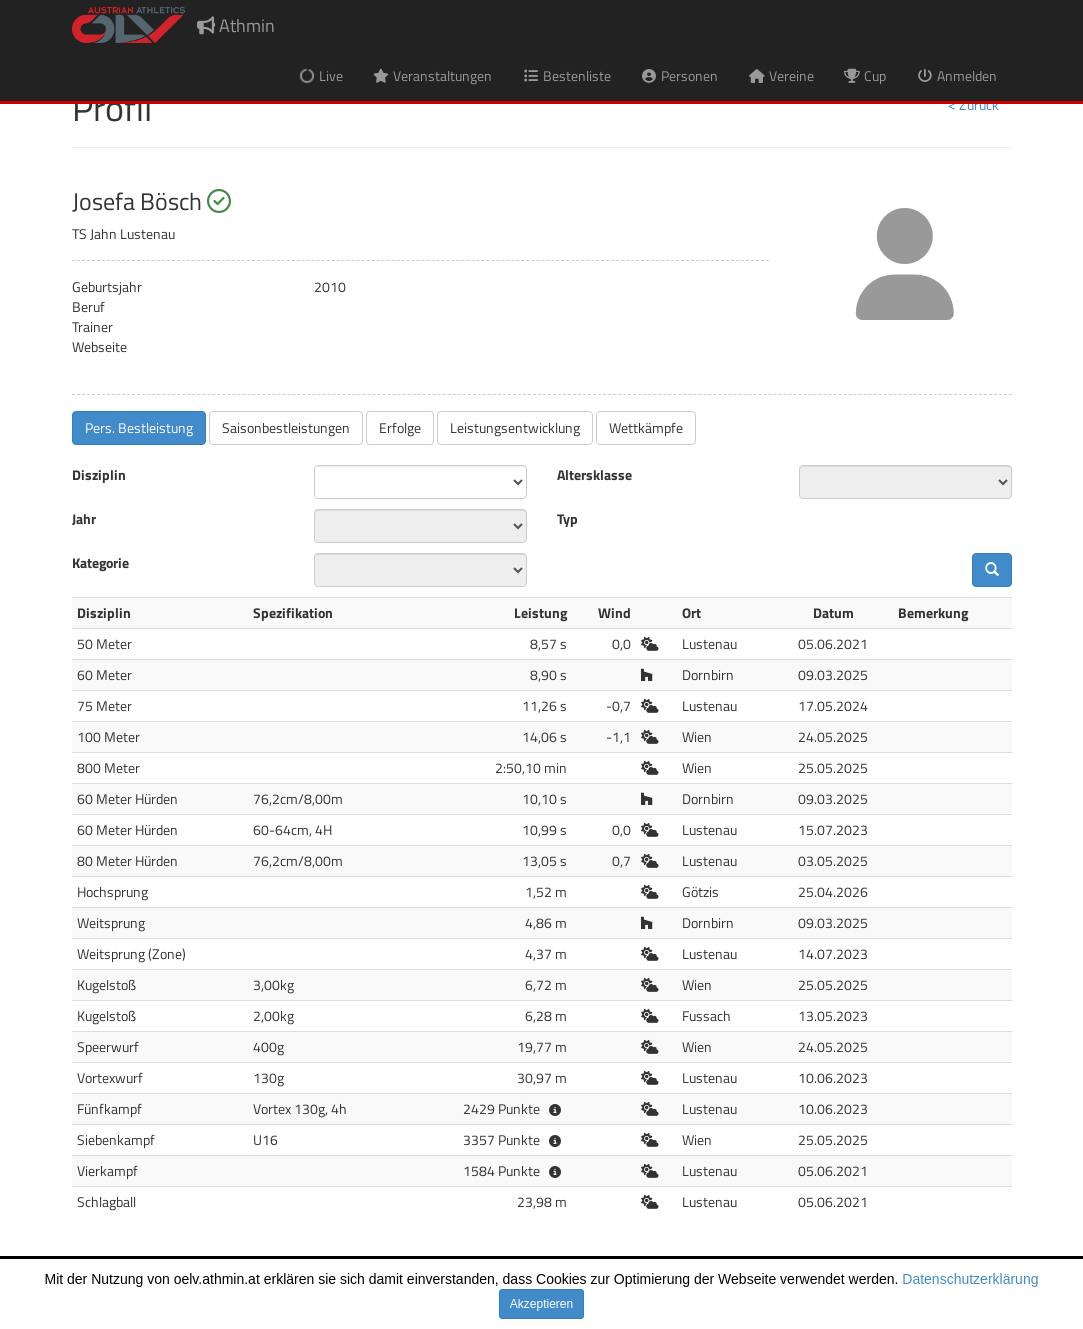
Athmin (236, 25)
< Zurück (973, 104)
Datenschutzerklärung (970, 1279)
